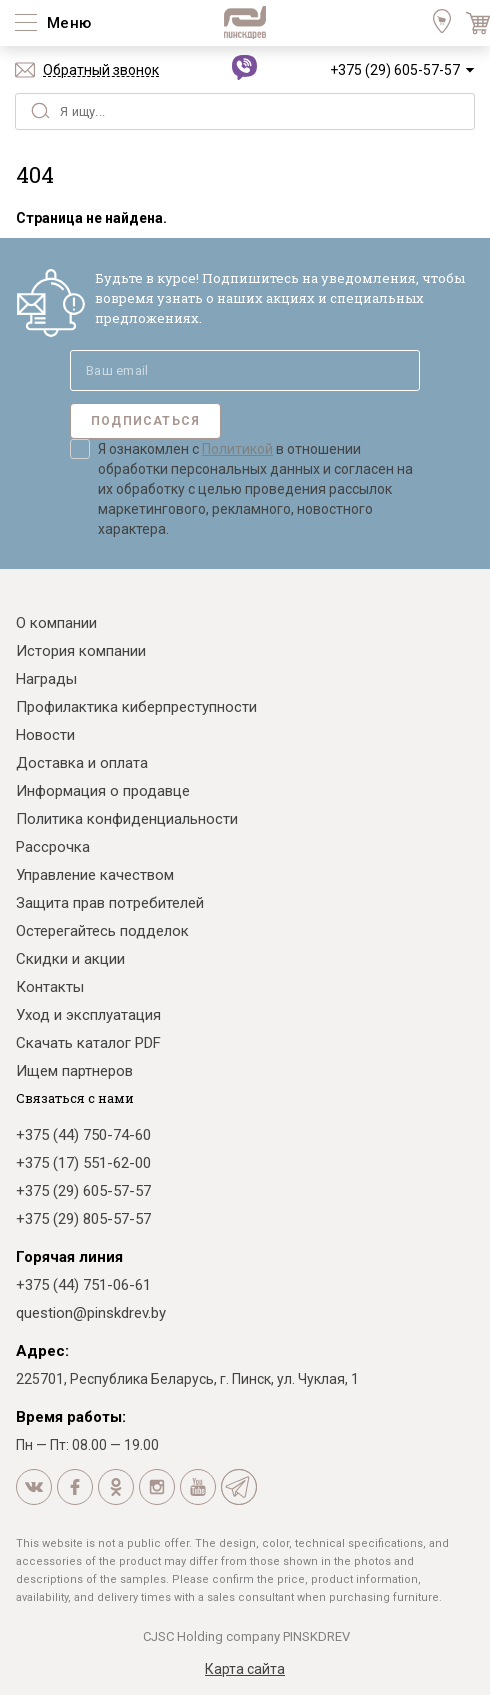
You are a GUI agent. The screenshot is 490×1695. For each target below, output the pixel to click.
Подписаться (145, 421)
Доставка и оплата (82, 763)
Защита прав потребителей (110, 903)
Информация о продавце (103, 791)
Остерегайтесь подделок (102, 931)
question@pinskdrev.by (91, 1313)
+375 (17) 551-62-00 (83, 1163)
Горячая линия (69, 1257)
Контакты (50, 987)
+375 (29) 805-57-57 (83, 1219)
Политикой (237, 449)
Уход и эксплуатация (88, 1015)
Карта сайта (245, 1669)
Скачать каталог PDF (88, 1043)
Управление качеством (95, 875)
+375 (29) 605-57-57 (395, 70)
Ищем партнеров (74, 1071)
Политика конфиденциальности (127, 819)
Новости (45, 735)
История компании (81, 651)
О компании (56, 623)
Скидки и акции (70, 959)
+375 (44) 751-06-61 (83, 1285)
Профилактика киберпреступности (136, 707)
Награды (46, 679)
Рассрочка (53, 847)
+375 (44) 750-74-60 (83, 1135)
